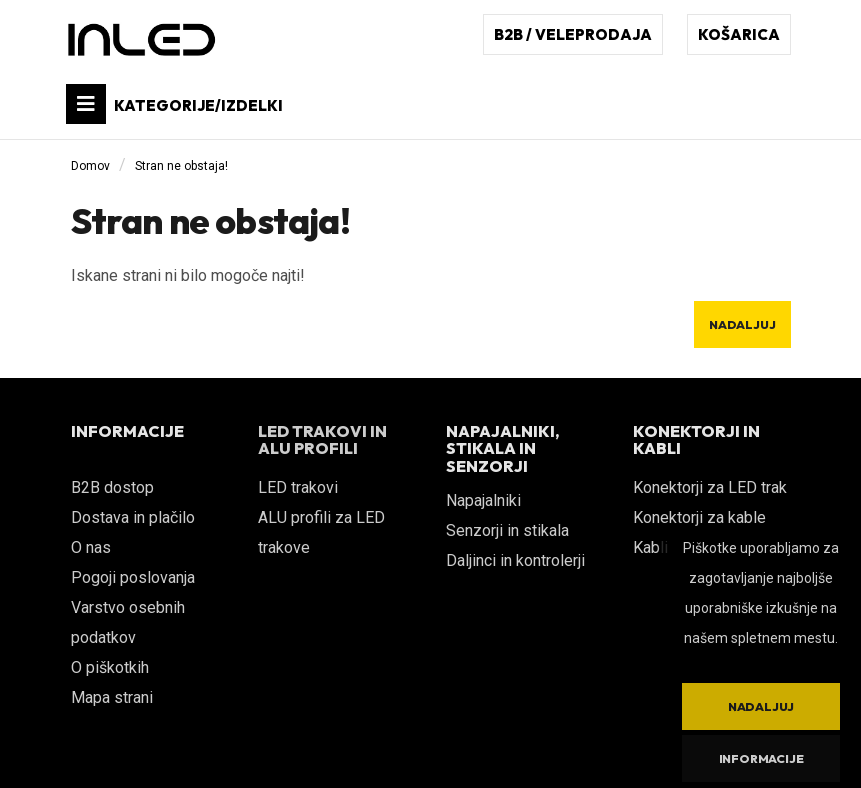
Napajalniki (483, 500)
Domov (90, 166)
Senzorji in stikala (507, 530)
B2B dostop (112, 487)
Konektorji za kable (699, 517)
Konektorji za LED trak (710, 487)
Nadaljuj (742, 324)
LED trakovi (298, 487)
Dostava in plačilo (133, 517)
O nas (91, 547)
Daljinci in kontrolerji (515, 560)
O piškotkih (110, 667)
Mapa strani (112, 697)
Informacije (761, 758)
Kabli (650, 547)
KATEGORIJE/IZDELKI (174, 104)
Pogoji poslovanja (133, 577)
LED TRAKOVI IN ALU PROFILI (322, 440)
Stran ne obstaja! (181, 166)
